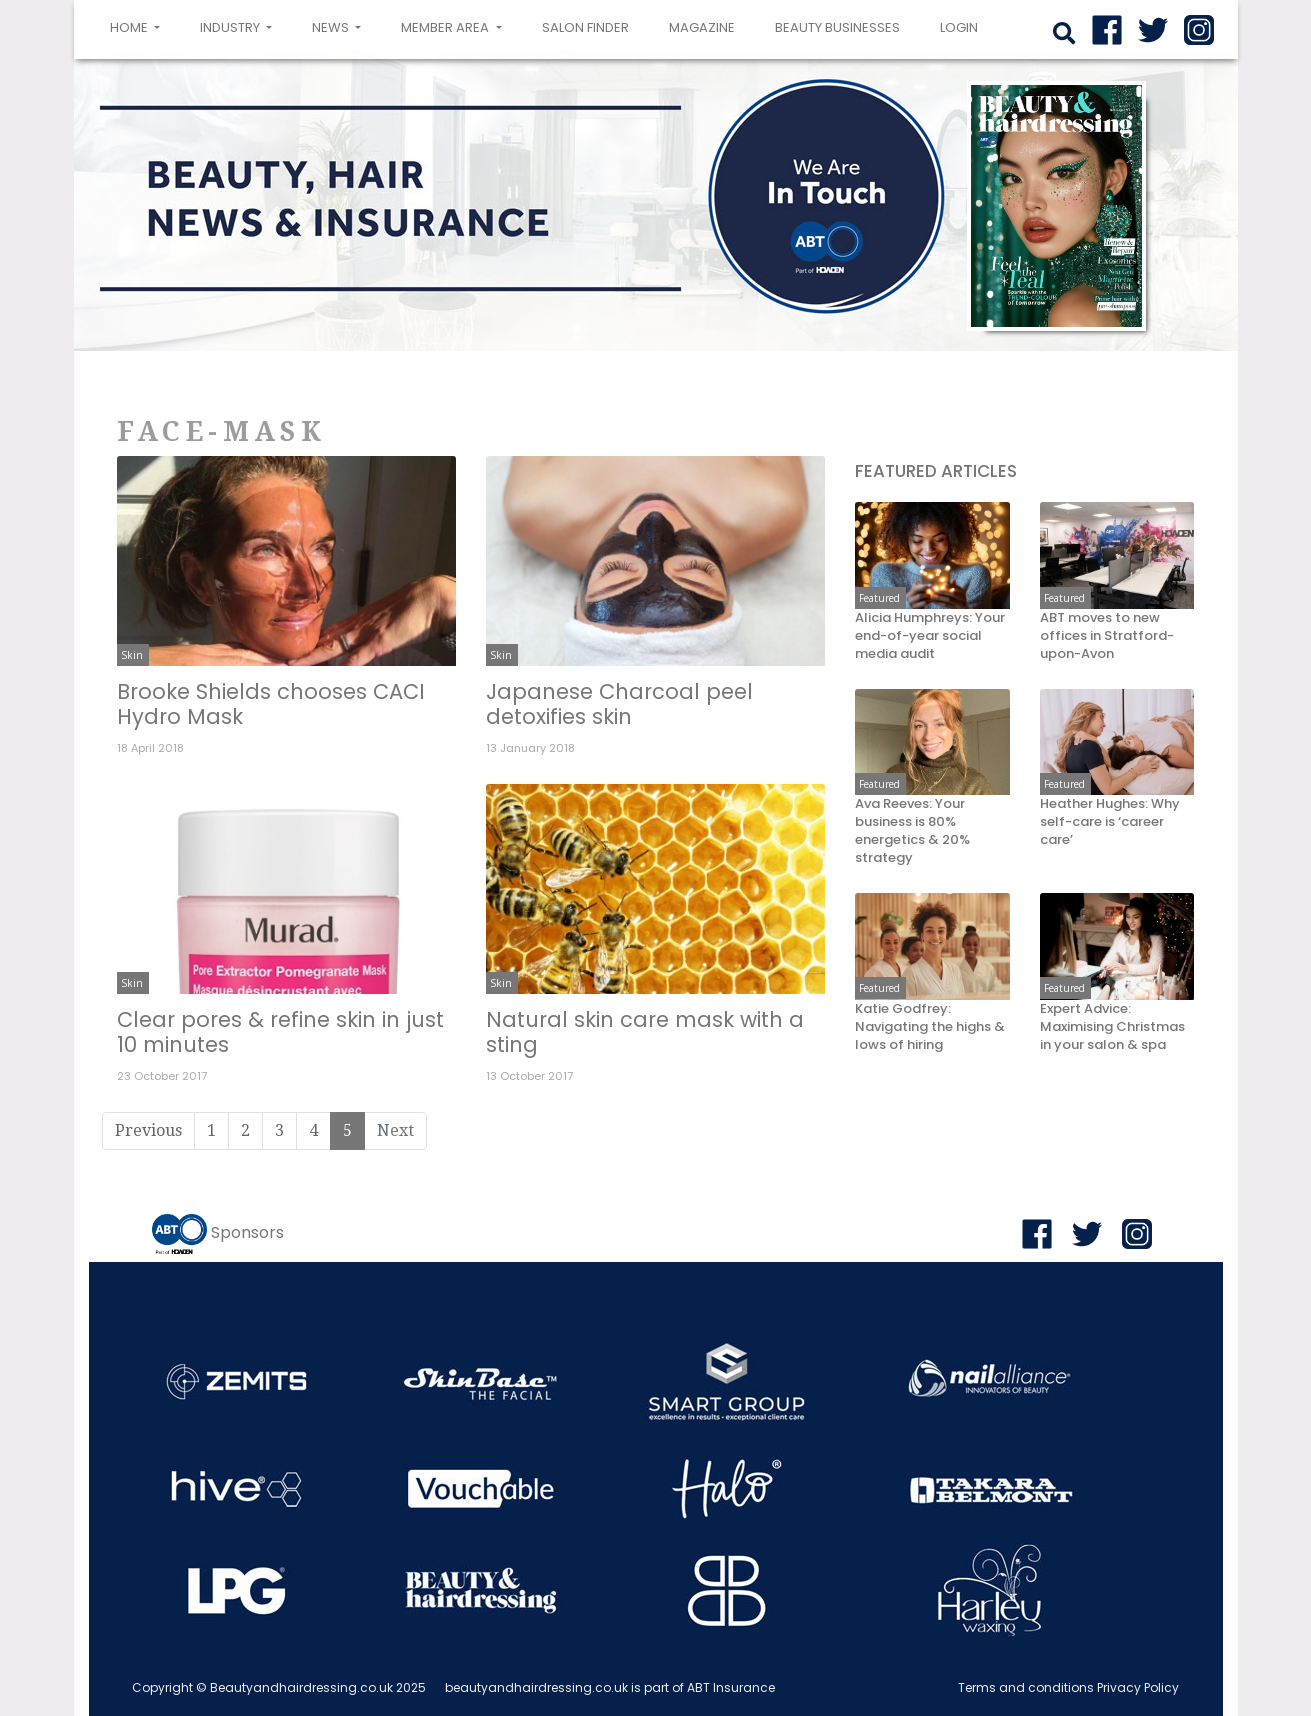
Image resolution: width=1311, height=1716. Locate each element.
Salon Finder (585, 27)
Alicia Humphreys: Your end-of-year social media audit (930, 636)
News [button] (332, 27)
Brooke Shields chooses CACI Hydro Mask (271, 704)
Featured (879, 598)
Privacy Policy (1138, 1687)
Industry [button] (231, 27)
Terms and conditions (1026, 1687)
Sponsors (247, 1232)
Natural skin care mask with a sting (645, 1032)
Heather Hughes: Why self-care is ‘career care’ (1110, 822)
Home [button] (139, 26)
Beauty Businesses (837, 27)
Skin (132, 655)
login (959, 27)
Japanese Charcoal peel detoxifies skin (619, 704)
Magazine (702, 27)
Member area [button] (446, 27)
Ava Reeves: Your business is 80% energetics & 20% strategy (912, 831)
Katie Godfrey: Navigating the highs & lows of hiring (930, 1027)
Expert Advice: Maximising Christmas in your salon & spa (1112, 1027)
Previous (148, 1130)
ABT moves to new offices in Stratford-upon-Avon (1107, 636)
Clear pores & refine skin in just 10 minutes (280, 1032)
